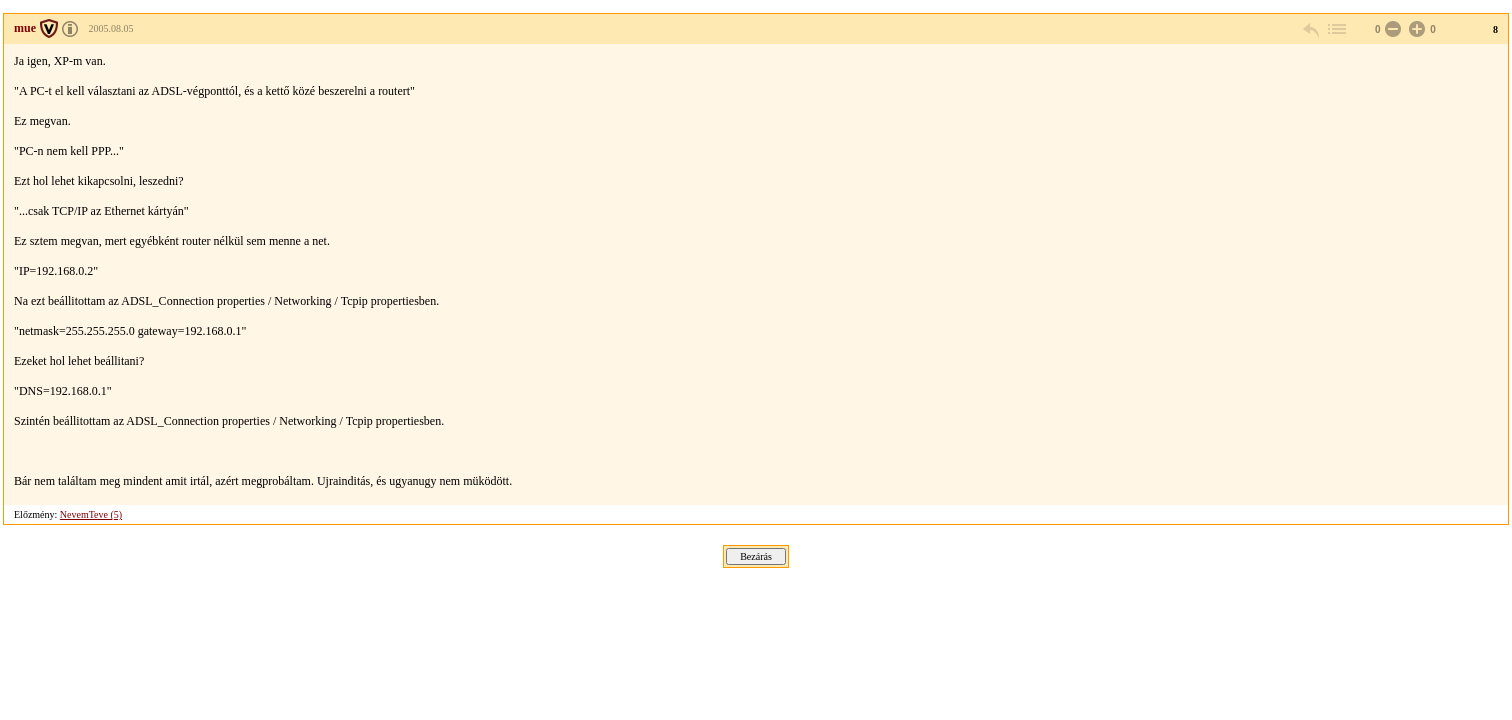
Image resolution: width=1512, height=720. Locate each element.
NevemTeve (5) (91, 514)
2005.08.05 (111, 28)
